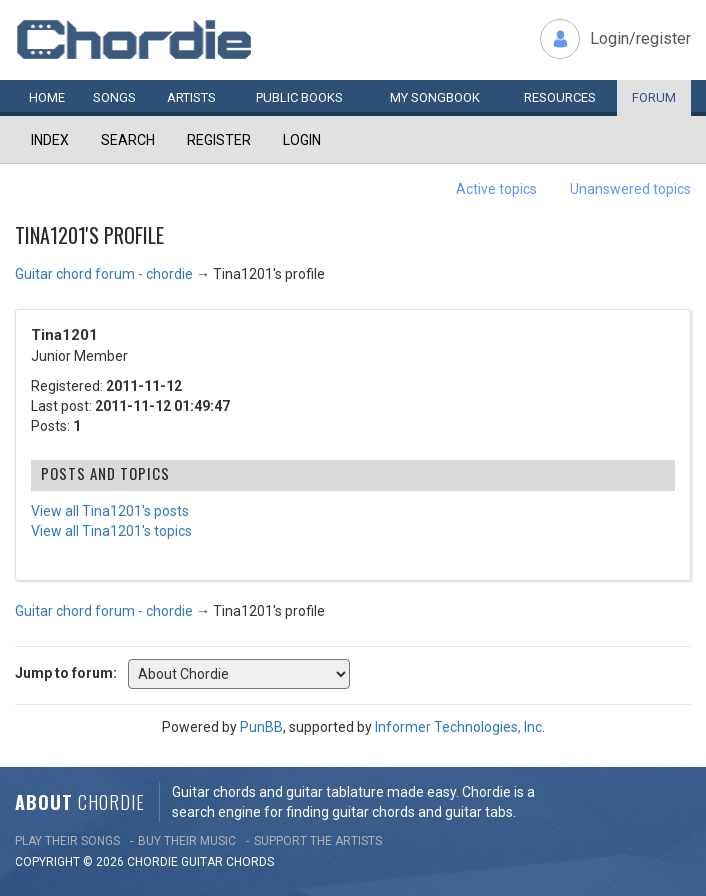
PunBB (261, 727)
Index (50, 140)
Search (128, 140)
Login (302, 140)
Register (219, 140)
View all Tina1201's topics (111, 531)
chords (250, 862)
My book (435, 97)
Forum (654, 97)
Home (47, 97)
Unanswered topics (630, 189)
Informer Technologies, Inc (458, 727)
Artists (191, 97)
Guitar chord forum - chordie (104, 274)
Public (299, 97)
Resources (560, 97)
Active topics (496, 189)
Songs (114, 97)
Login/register (640, 38)
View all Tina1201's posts (110, 511)
